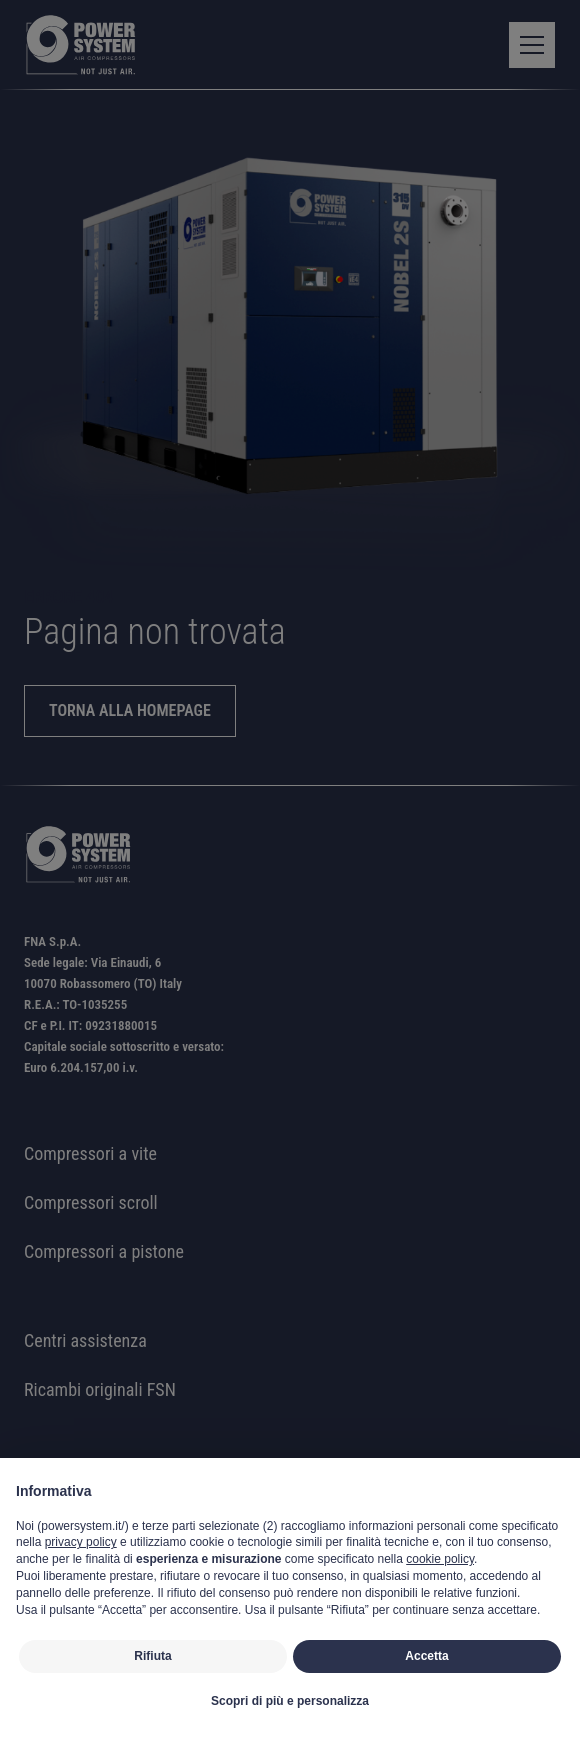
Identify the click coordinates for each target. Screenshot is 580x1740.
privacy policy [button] (81, 1542)
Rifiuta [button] (152, 1656)
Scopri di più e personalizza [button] (290, 1701)
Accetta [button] (426, 1656)
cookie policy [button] (440, 1559)
